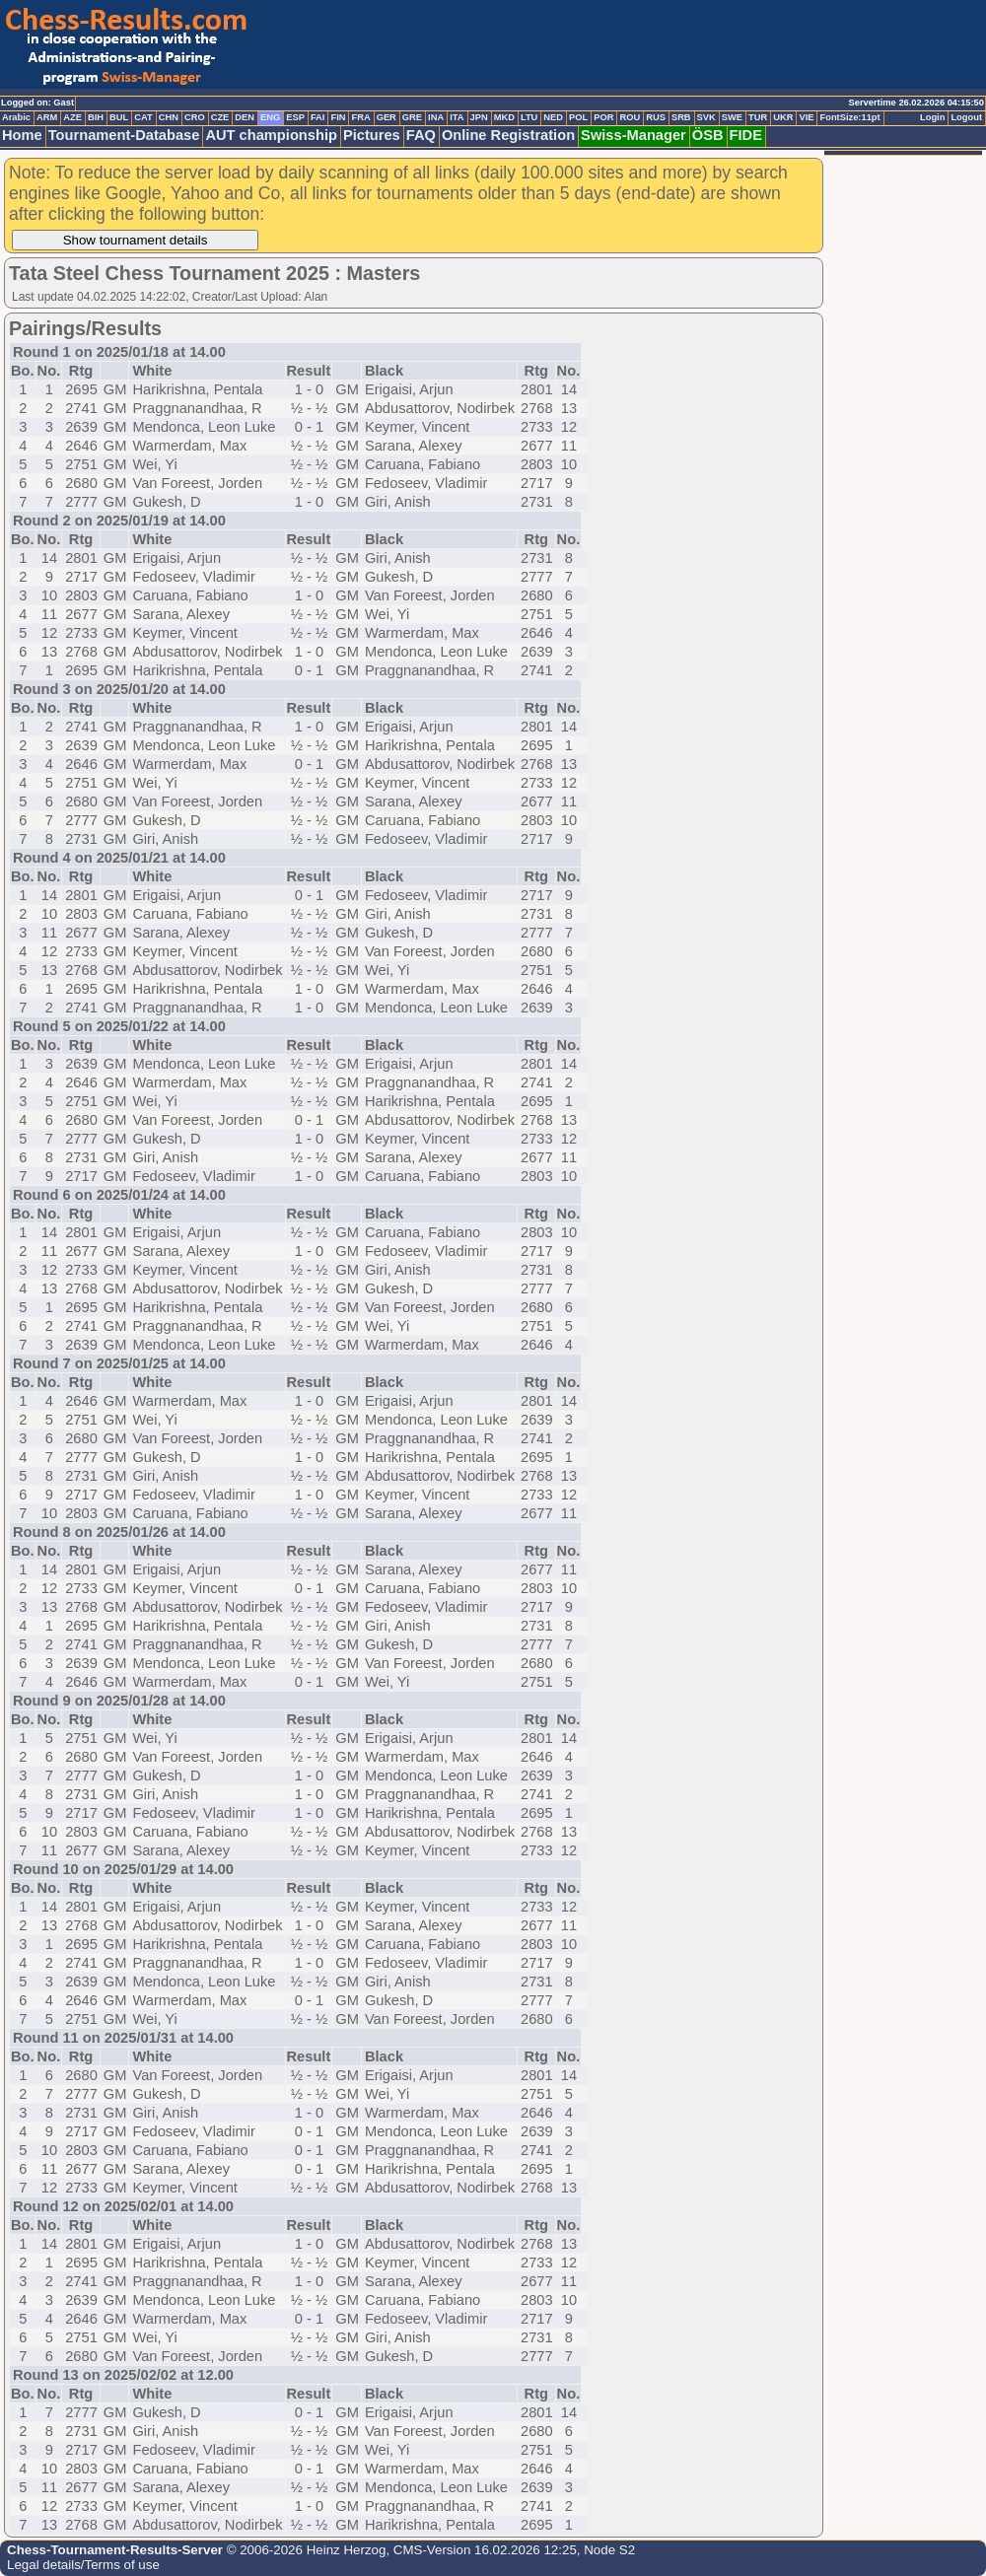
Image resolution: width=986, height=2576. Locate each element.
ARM (46, 117)
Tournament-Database (124, 135)
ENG (270, 117)
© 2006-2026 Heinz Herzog (304, 2549)
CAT (143, 117)
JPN (479, 117)
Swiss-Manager (633, 135)
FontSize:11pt (849, 117)
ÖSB (708, 135)
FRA (360, 117)
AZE (72, 117)
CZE (220, 117)
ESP (295, 117)
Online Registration (508, 135)
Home (22, 135)
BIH (96, 117)
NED (553, 117)
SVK (706, 117)
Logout (966, 117)
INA (436, 117)
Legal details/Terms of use (83, 2564)
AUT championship (271, 135)
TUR (757, 117)
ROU (629, 117)
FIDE (746, 135)
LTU (529, 117)
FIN (337, 117)
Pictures (371, 135)
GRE (412, 117)
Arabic (16, 117)
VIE (806, 117)
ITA (456, 117)
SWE (732, 117)
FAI (318, 117)
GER (386, 117)
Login (932, 117)
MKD (504, 117)
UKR (783, 117)
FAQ (421, 135)
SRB (681, 117)
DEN (244, 117)
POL (578, 117)
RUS (656, 117)
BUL (118, 117)
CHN (168, 117)
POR (603, 117)
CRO (194, 117)
